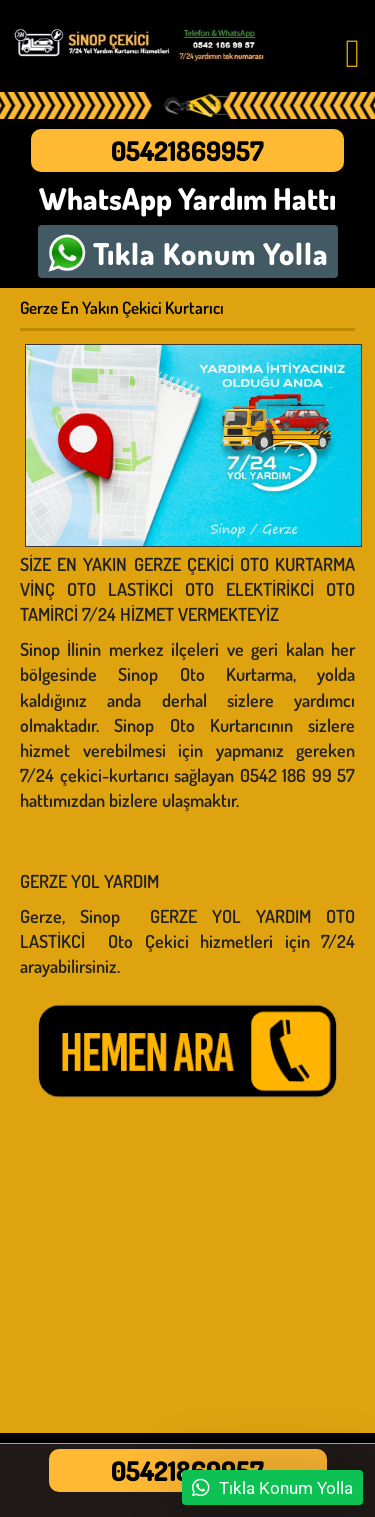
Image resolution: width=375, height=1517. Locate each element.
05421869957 (187, 150)
